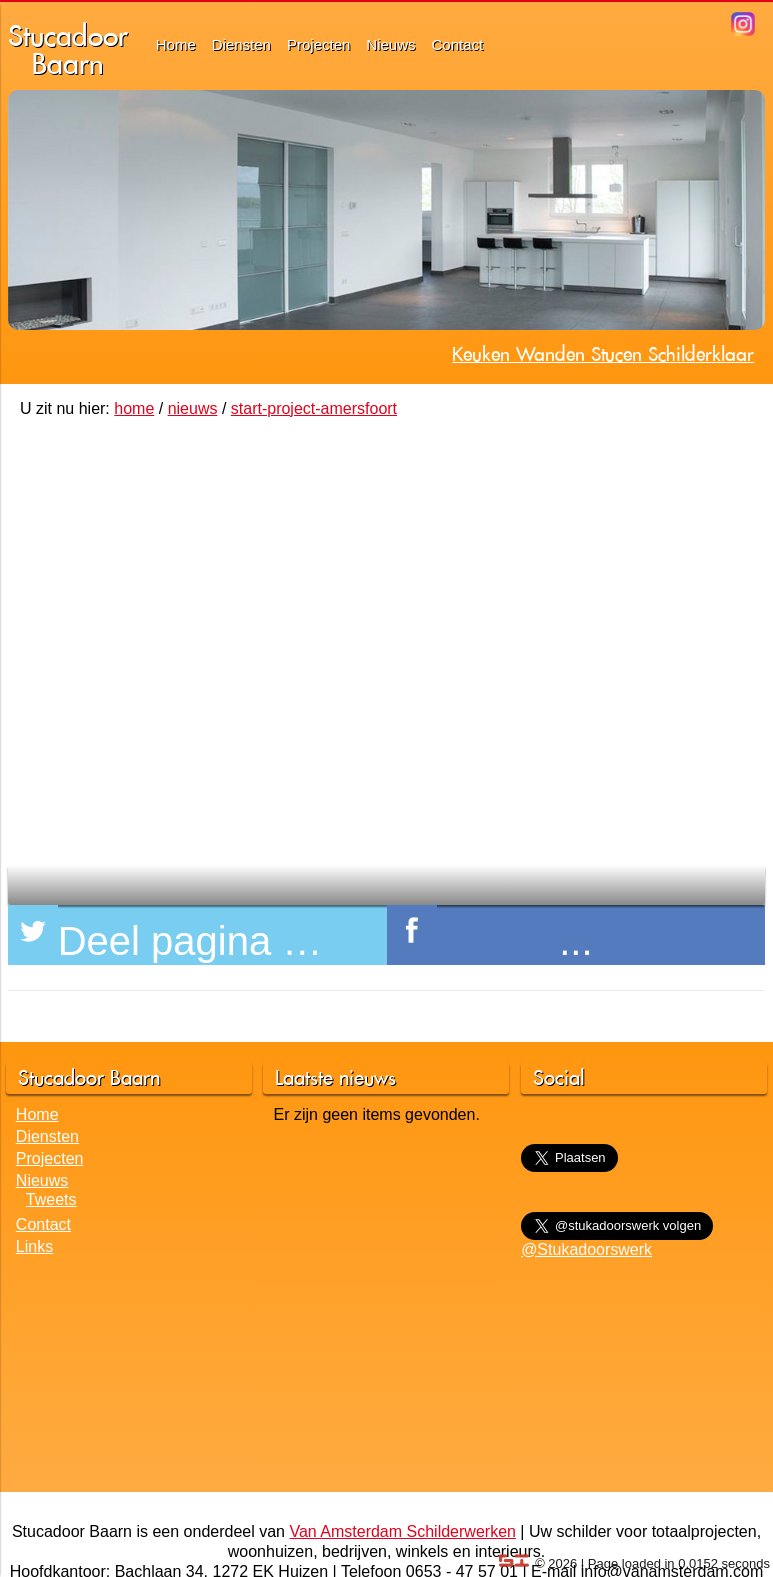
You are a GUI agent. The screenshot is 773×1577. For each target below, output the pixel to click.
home (134, 408)
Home (176, 44)
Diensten (241, 44)
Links (34, 1246)
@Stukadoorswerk (586, 1249)
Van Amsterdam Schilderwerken (402, 1531)
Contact (458, 44)
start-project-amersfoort (314, 408)
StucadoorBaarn (68, 49)
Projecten (318, 44)
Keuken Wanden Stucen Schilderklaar (603, 354)
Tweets (51, 1199)
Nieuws (390, 44)
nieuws (193, 408)
